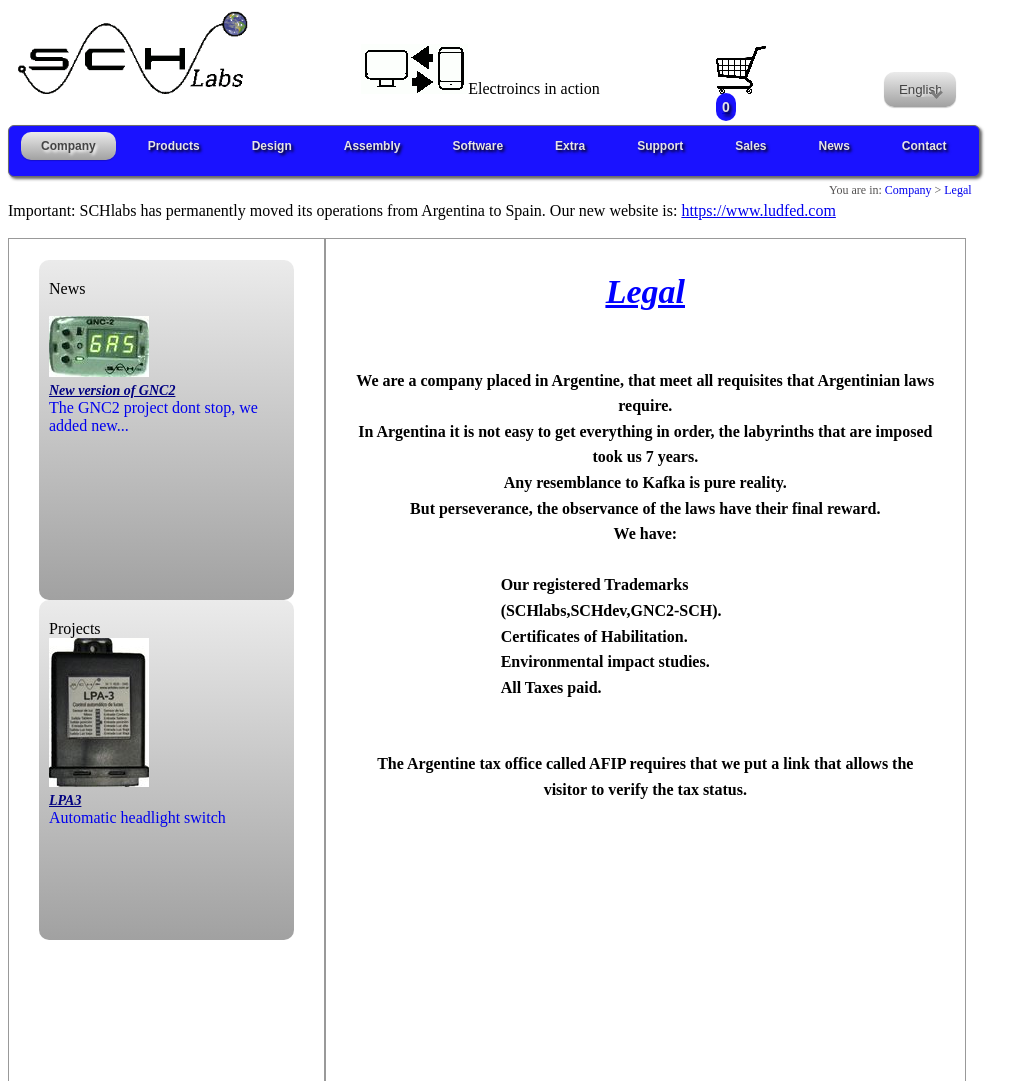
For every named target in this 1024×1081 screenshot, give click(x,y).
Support (660, 146)
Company (68, 146)
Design (272, 146)
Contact (924, 146)
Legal (956, 190)
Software (477, 146)
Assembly (372, 146)
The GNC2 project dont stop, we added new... (153, 398)
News (834, 146)
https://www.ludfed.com (758, 210)
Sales (750, 146)
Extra (570, 146)
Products (174, 146)
